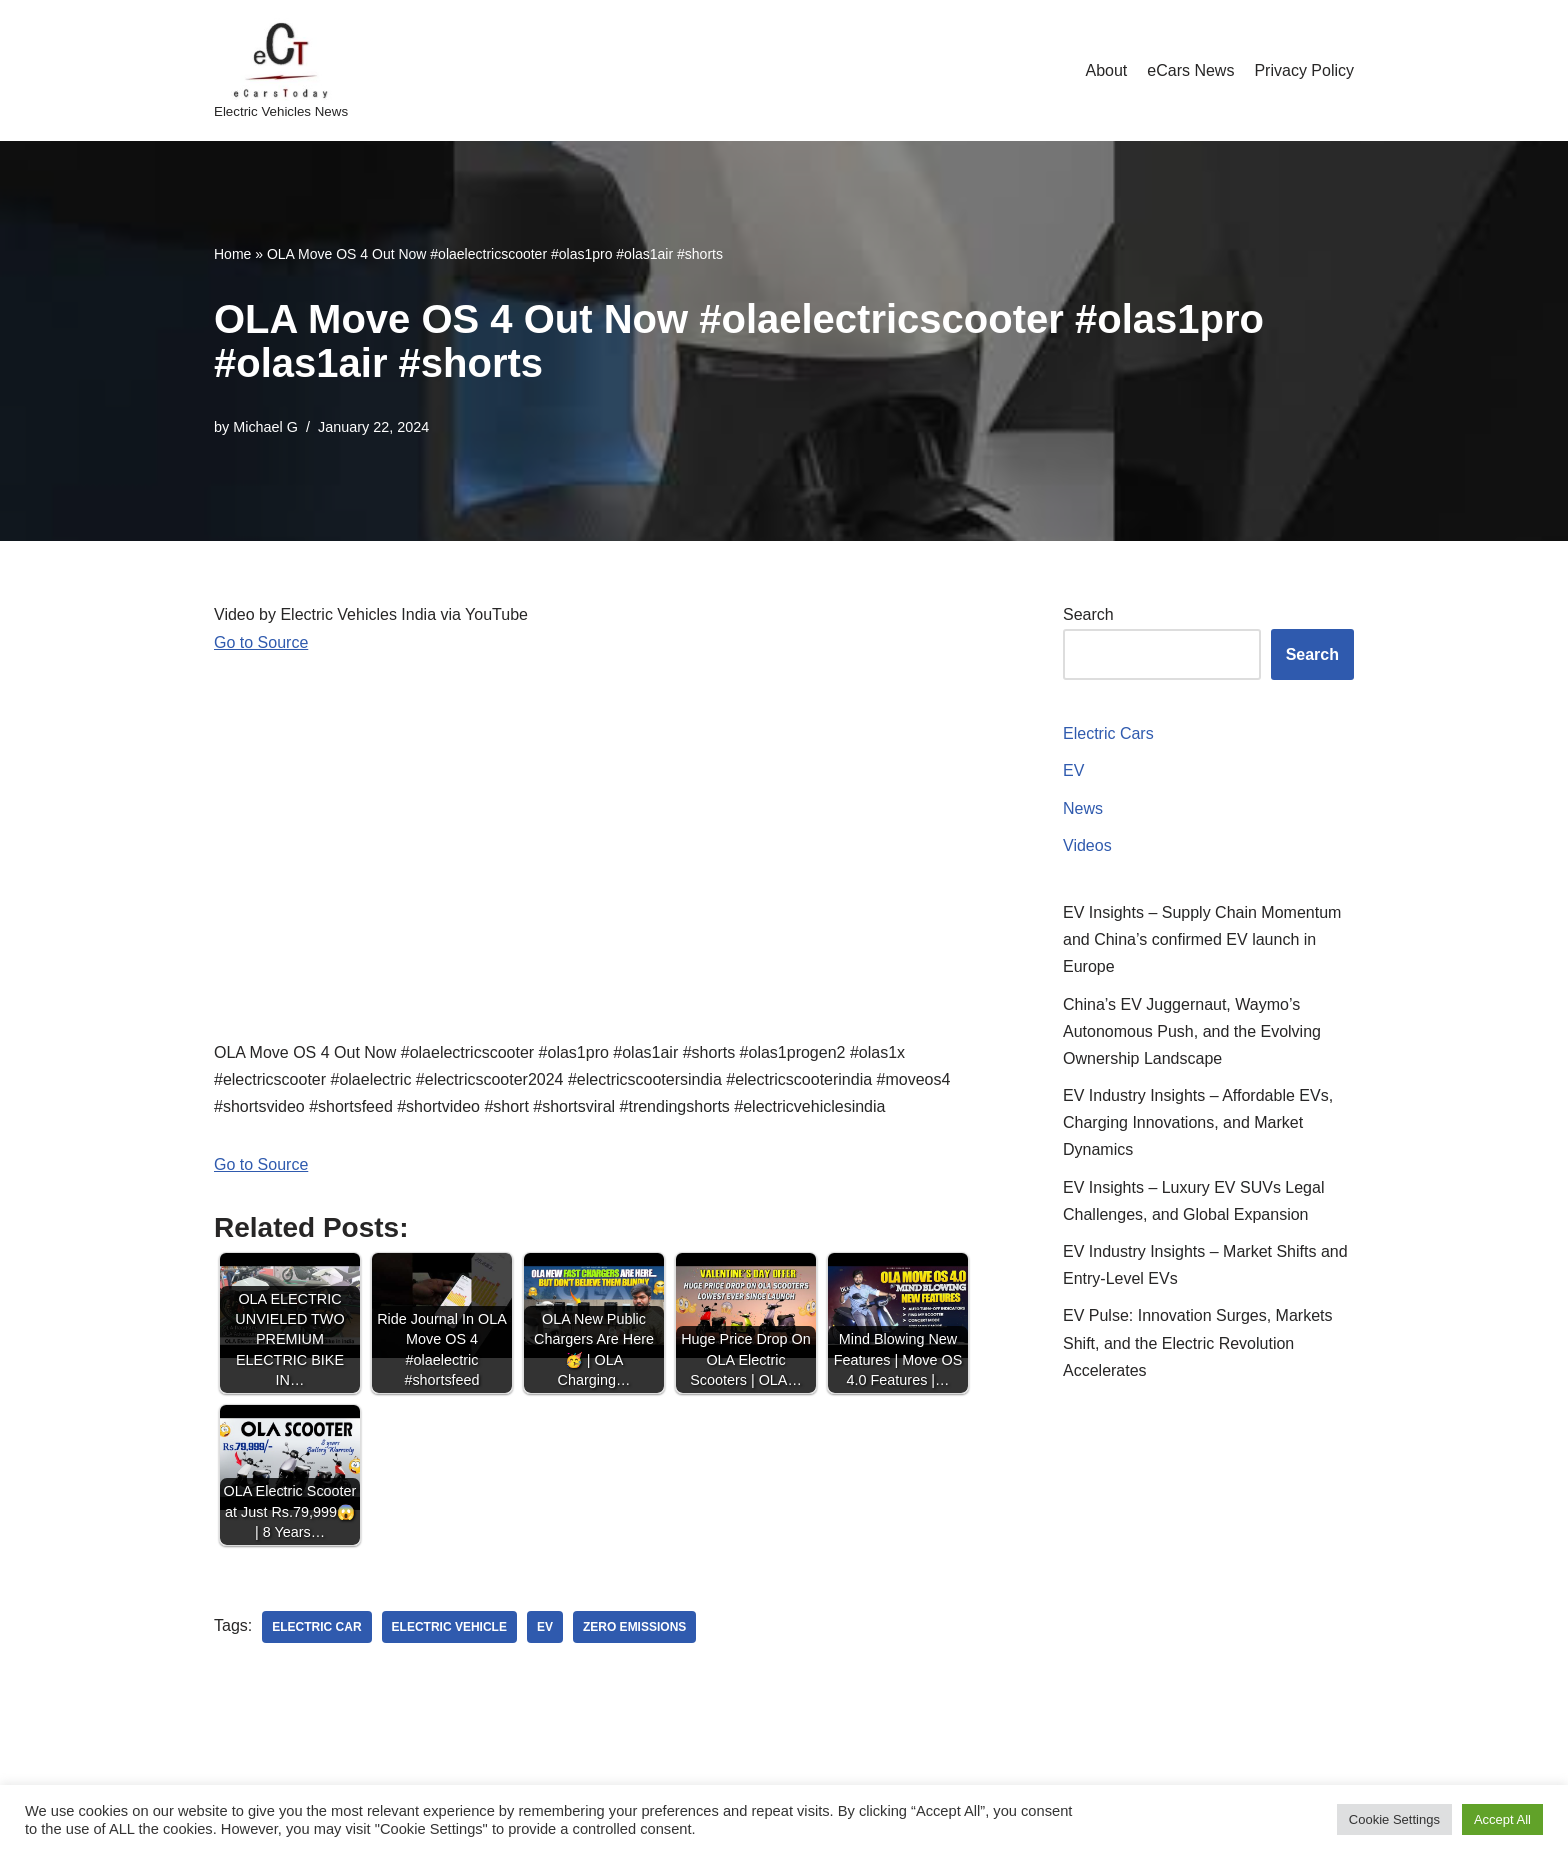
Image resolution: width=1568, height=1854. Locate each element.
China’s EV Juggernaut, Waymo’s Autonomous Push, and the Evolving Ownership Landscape (1192, 1031)
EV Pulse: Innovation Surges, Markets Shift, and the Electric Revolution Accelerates (1197, 1342)
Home (232, 254)
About (1106, 70)
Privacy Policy (1304, 70)
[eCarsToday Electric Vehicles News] (281, 70)
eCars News (1190, 70)
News (1083, 808)
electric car (316, 1627)
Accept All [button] (1502, 1819)
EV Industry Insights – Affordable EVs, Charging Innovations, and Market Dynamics (1198, 1122)
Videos (1087, 845)
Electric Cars (1108, 733)
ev (545, 1627)
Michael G (265, 427)
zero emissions (634, 1627)
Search (1088, 614)
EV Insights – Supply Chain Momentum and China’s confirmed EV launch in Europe (1202, 939)
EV (1073, 770)
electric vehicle (449, 1627)
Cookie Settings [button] (1394, 1819)
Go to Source (261, 642)
